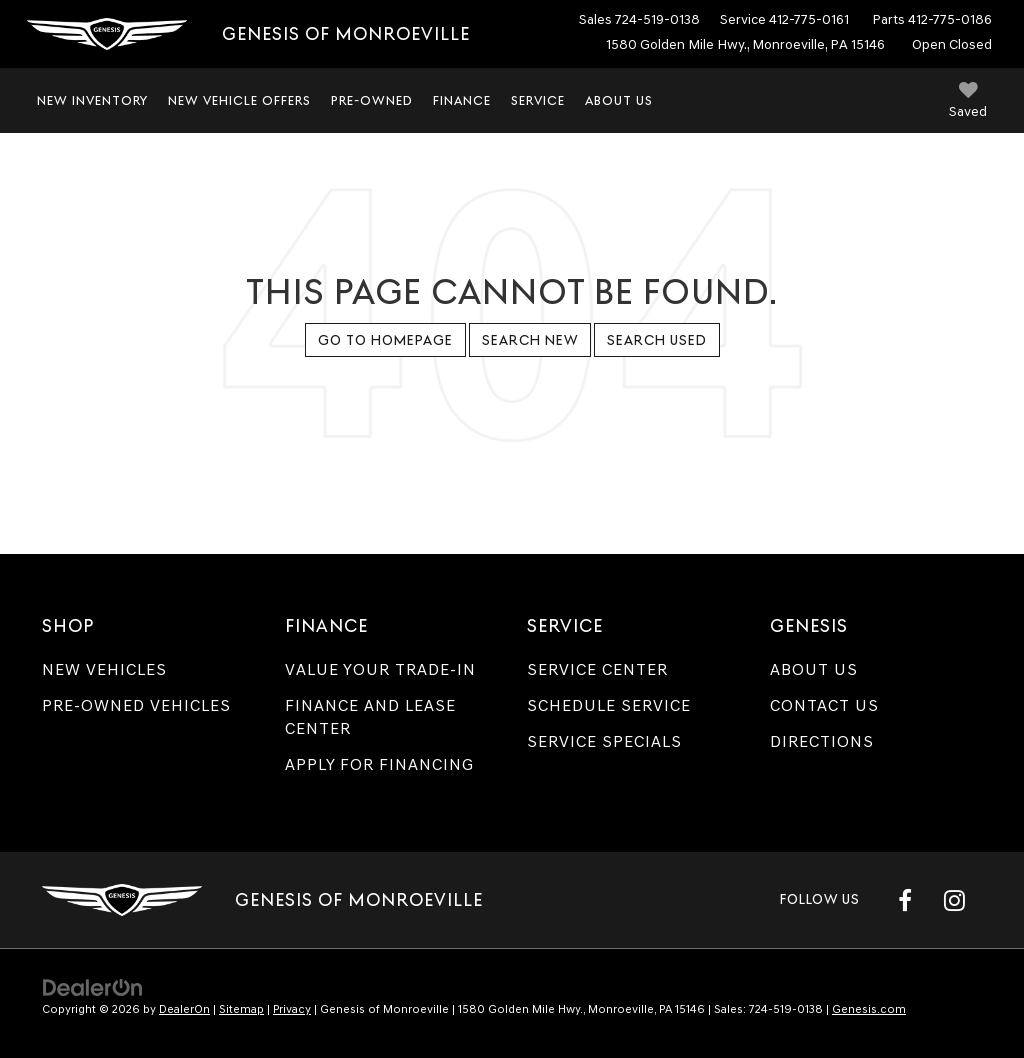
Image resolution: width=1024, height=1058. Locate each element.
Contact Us (824, 705)
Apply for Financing (379, 764)
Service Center (597, 669)
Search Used (657, 340)
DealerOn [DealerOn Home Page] (184, 1009)
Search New (530, 340)
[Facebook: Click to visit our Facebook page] (905, 900)
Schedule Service (609, 705)
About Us (814, 669)
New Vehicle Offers (239, 100)
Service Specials (604, 741)
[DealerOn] (93, 986)
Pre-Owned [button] (372, 100)
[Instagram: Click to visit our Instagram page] (954, 900)
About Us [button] (619, 100)
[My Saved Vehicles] (968, 102)
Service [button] (538, 100)
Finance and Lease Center (370, 717)
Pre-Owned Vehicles (136, 705)
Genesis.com (869, 1009)
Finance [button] (462, 100)
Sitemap (241, 1009)
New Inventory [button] (92, 100)
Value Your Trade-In (380, 669)
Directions (822, 741)
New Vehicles (104, 669)
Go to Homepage (385, 340)
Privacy (292, 1009)
